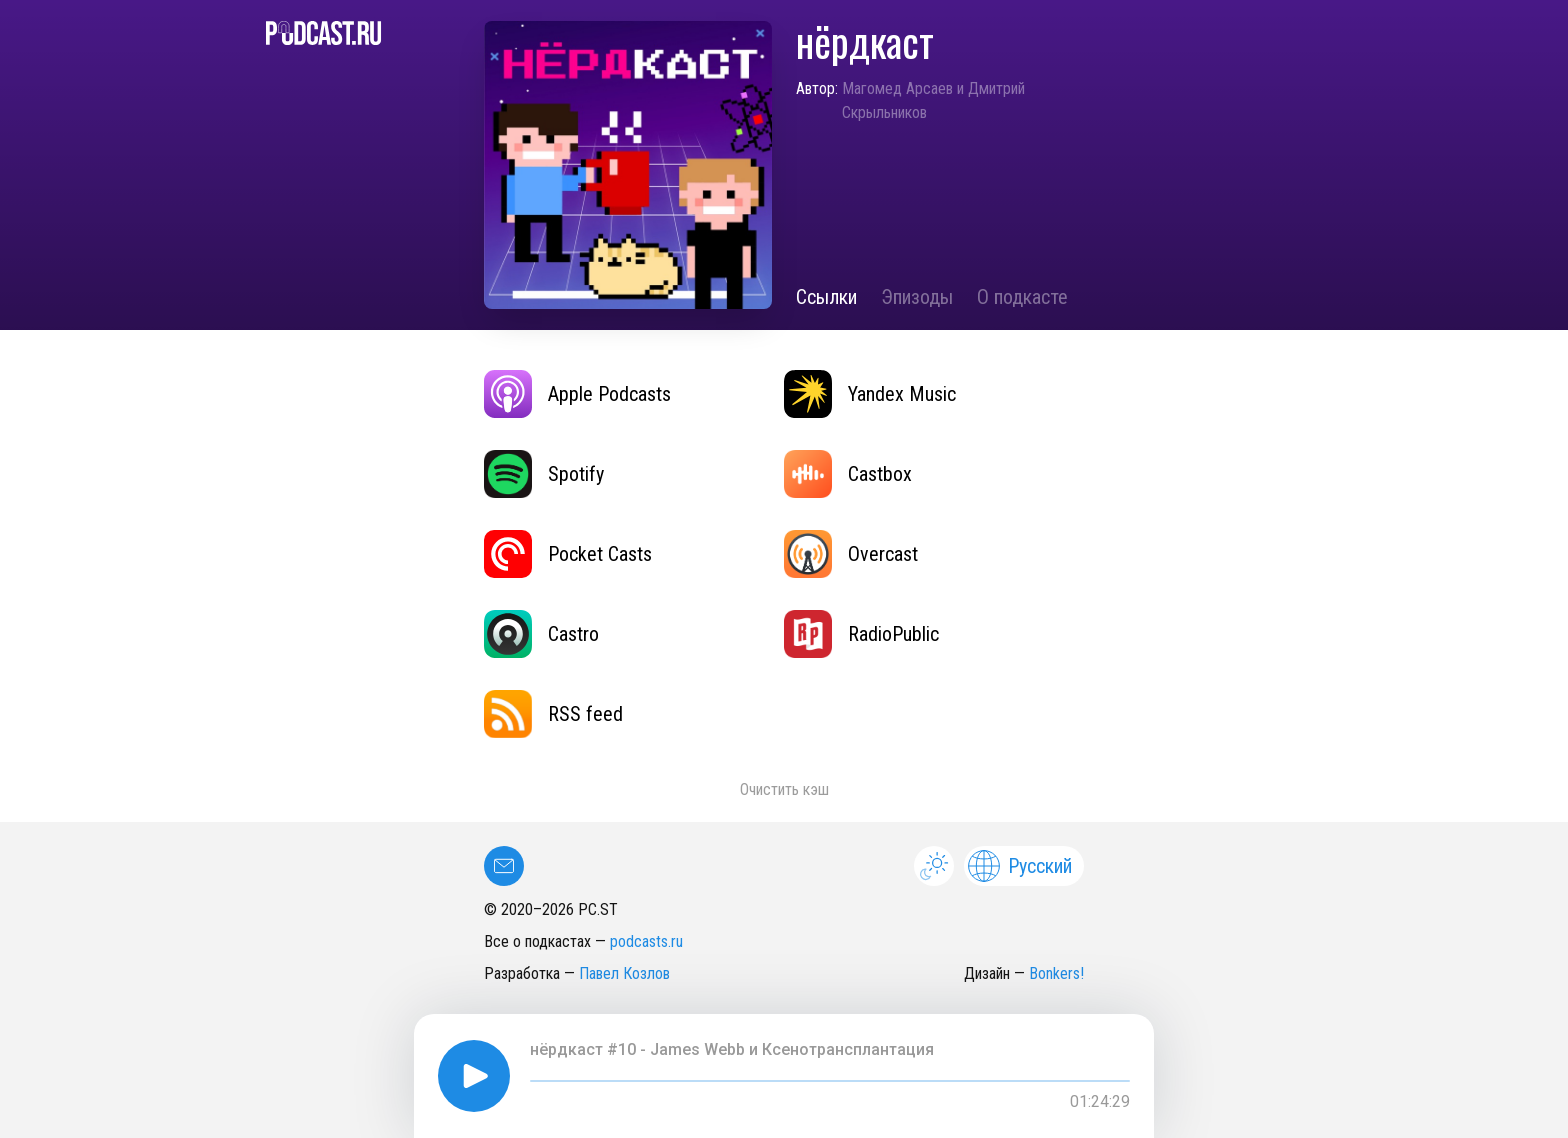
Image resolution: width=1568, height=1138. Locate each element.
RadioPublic (861, 634)
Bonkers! (1056, 973)
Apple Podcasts (577, 394)
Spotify (544, 474)
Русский (1020, 866)
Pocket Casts (568, 554)
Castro (541, 634)
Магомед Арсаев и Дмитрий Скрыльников (933, 100)
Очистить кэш (784, 789)
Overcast (851, 554)
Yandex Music (870, 394)
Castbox (848, 474)
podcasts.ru (646, 941)
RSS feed (553, 714)
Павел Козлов (624, 973)
